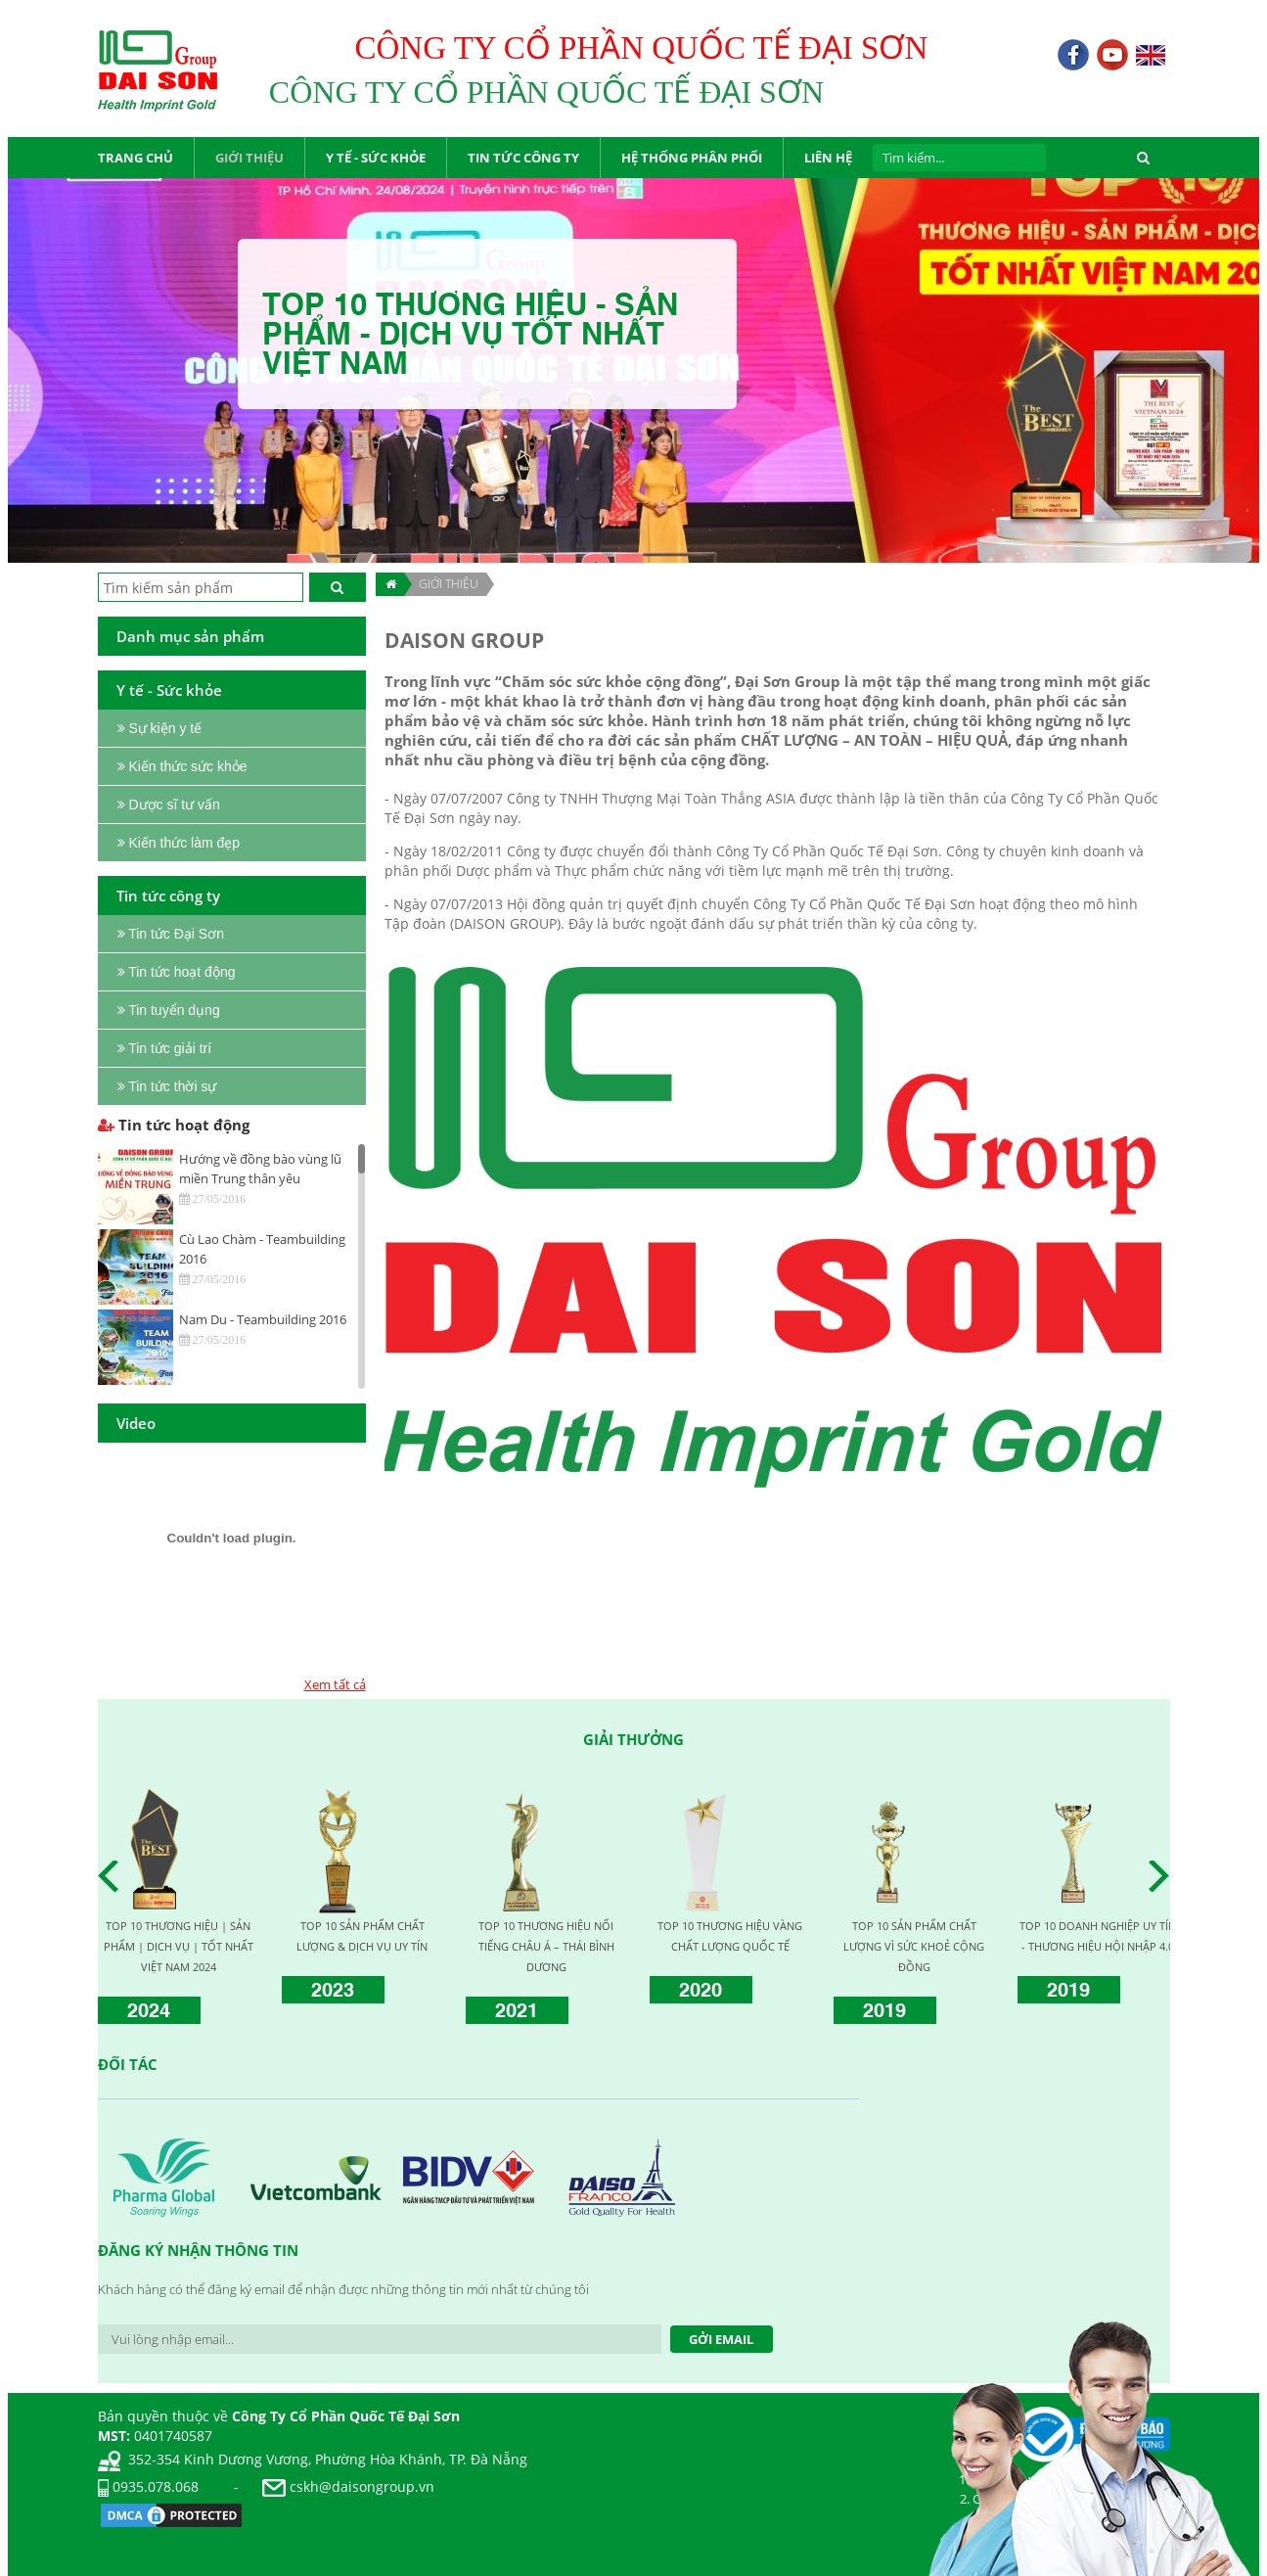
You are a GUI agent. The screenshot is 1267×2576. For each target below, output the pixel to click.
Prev (113, 1876)
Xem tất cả (335, 1684)
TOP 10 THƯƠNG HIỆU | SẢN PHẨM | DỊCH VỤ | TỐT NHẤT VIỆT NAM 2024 (178, 1946)
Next (1164, 1876)
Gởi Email (721, 2339)
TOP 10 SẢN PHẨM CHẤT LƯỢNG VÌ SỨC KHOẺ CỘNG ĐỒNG (913, 1946)
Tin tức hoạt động (173, 1124)
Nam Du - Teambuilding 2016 (262, 1319)
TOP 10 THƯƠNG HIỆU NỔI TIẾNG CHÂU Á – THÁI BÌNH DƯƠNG (546, 1946)
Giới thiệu (448, 583)
